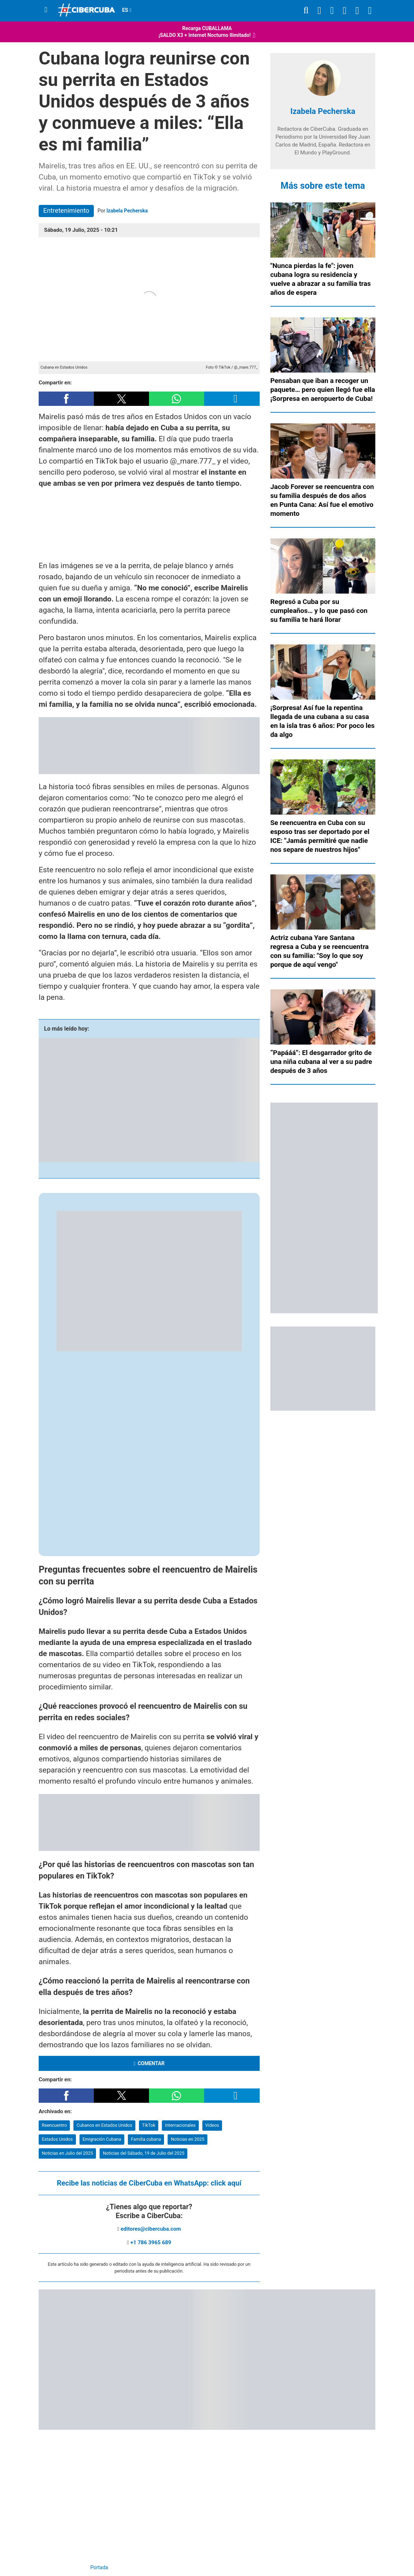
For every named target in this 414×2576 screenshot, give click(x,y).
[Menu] (46, 10)
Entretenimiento (66, 210)
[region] (149, 524)
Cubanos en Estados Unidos (104, 2125)
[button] (66, 399)
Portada (99, 2567)
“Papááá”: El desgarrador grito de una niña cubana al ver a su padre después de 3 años (321, 1062)
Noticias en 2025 (187, 2139)
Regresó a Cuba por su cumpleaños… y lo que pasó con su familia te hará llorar (319, 611)
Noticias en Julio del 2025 (67, 2153)
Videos (212, 2125)
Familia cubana (146, 2139)
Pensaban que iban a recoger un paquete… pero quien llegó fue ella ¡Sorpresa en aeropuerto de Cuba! (322, 389)
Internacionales (180, 2125)
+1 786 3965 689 (150, 2242)
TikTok (148, 2125)
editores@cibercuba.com (151, 2229)
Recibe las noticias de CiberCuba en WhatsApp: (149, 2183)
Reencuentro (54, 2125)
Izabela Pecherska (127, 211)
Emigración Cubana (102, 2139)
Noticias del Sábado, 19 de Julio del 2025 (143, 2153)
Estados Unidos (57, 2139)
